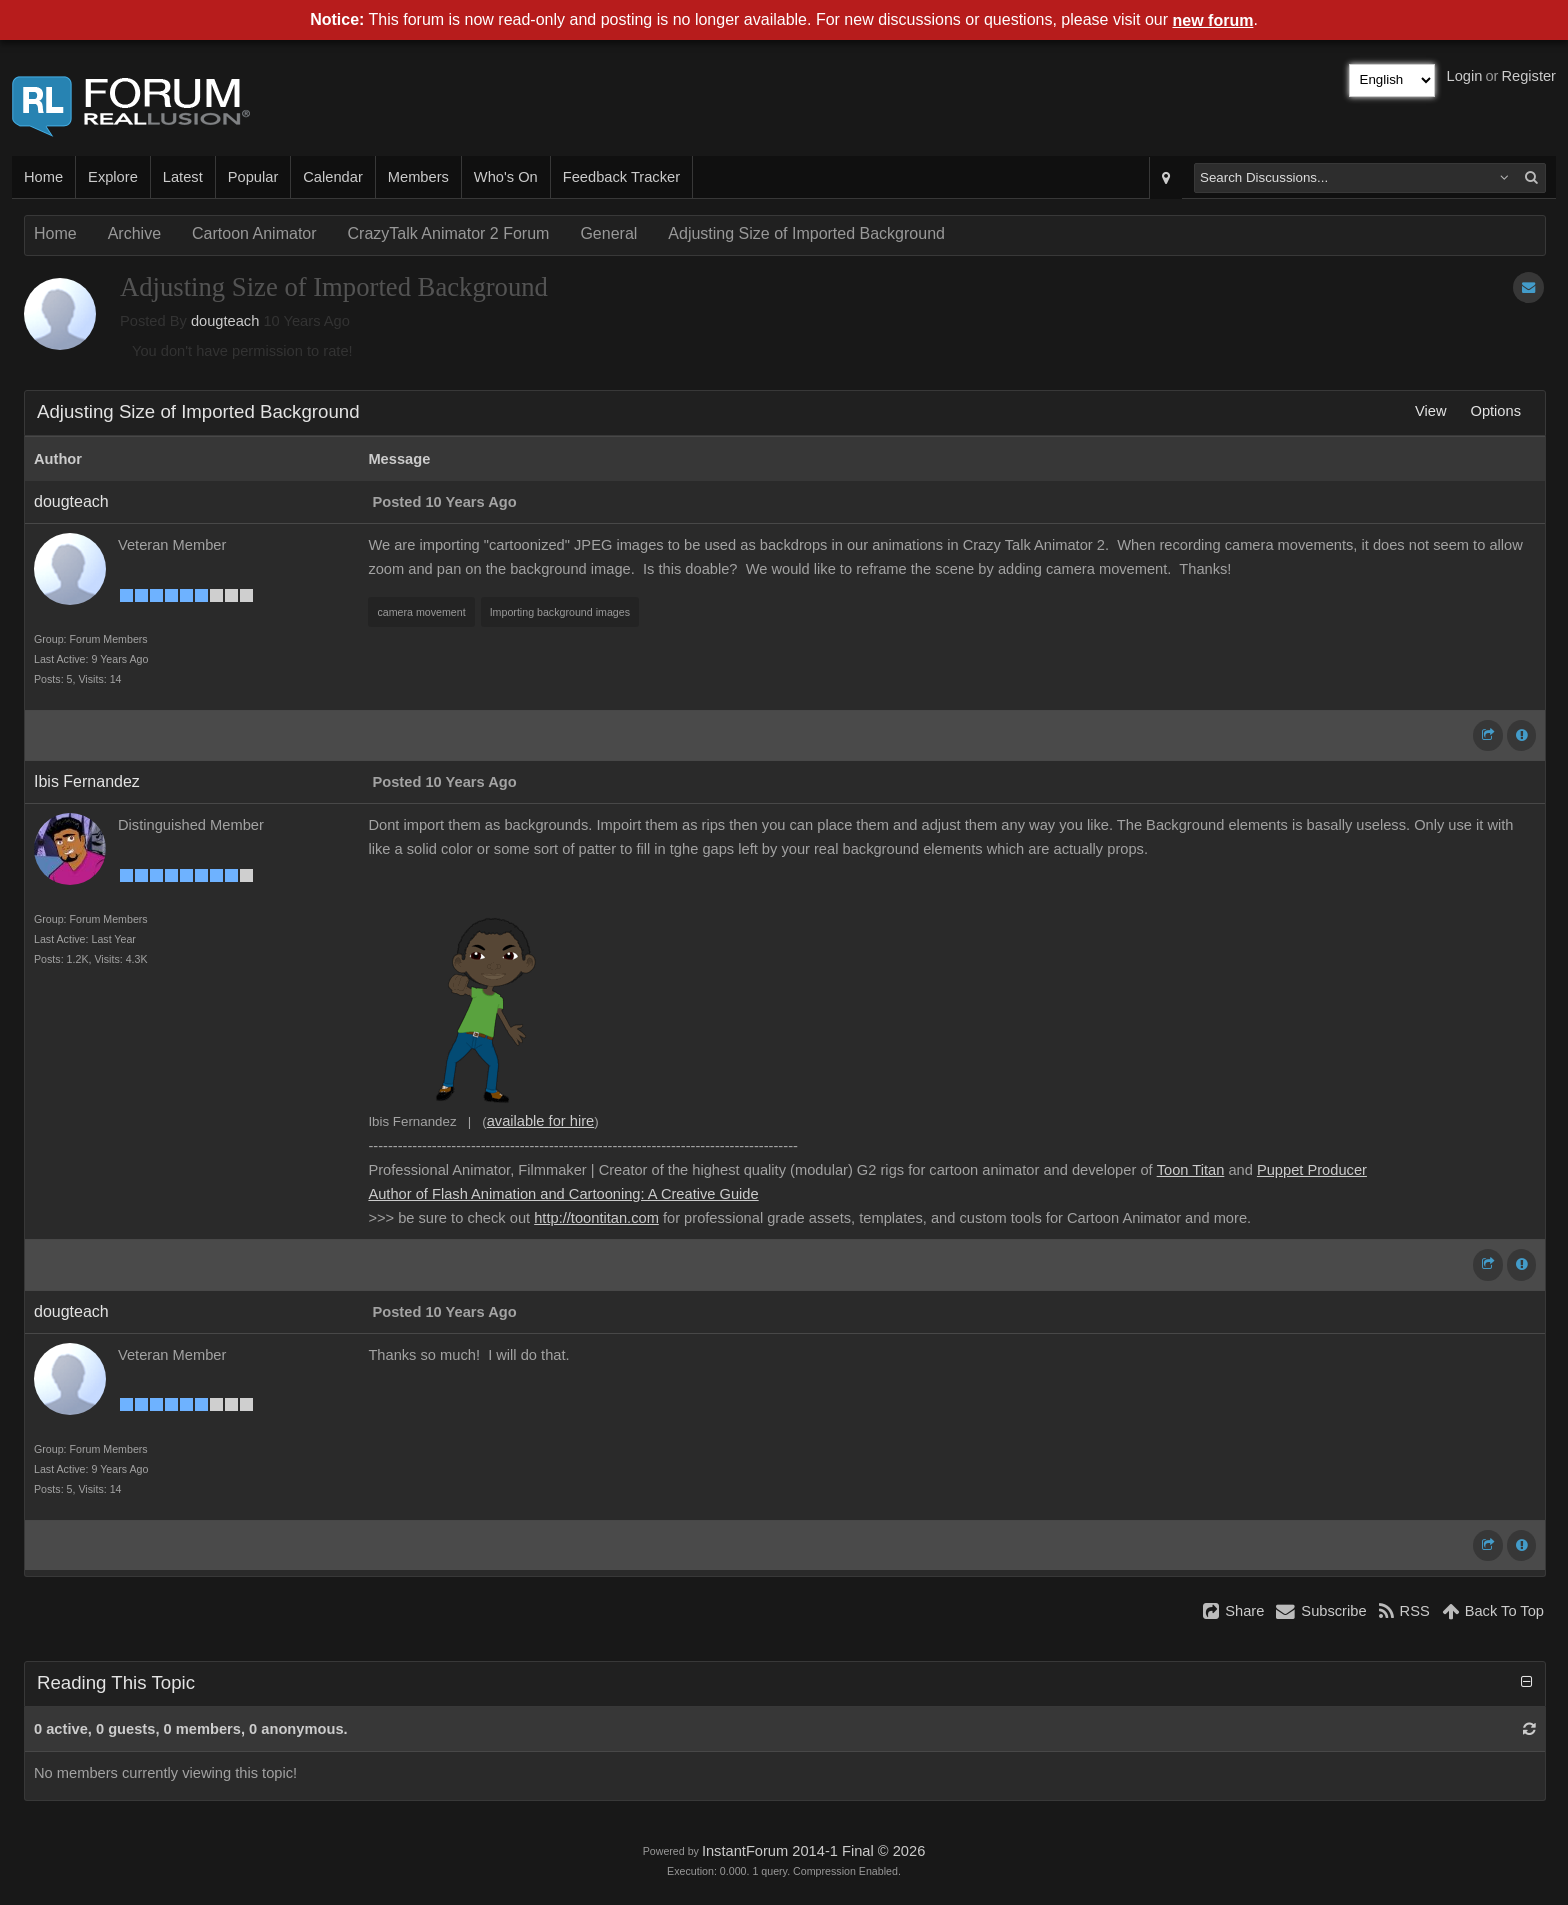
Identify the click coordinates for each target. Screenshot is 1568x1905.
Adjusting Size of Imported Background (806, 233)
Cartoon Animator (254, 233)
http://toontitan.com (596, 1218)
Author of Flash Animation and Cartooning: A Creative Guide (563, 1194)
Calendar (332, 177)
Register (1528, 76)
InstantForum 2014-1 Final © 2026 (813, 1851)
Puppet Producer (1312, 1170)
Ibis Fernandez (87, 781)
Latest (183, 177)
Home (43, 177)
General (608, 233)
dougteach (225, 321)
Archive (134, 233)
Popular (253, 177)
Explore (113, 177)
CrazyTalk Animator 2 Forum (449, 233)
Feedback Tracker (621, 177)
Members (418, 177)
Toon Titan (1191, 1170)
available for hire (541, 1121)
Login (1465, 76)
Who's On (506, 177)
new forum (1213, 20)
